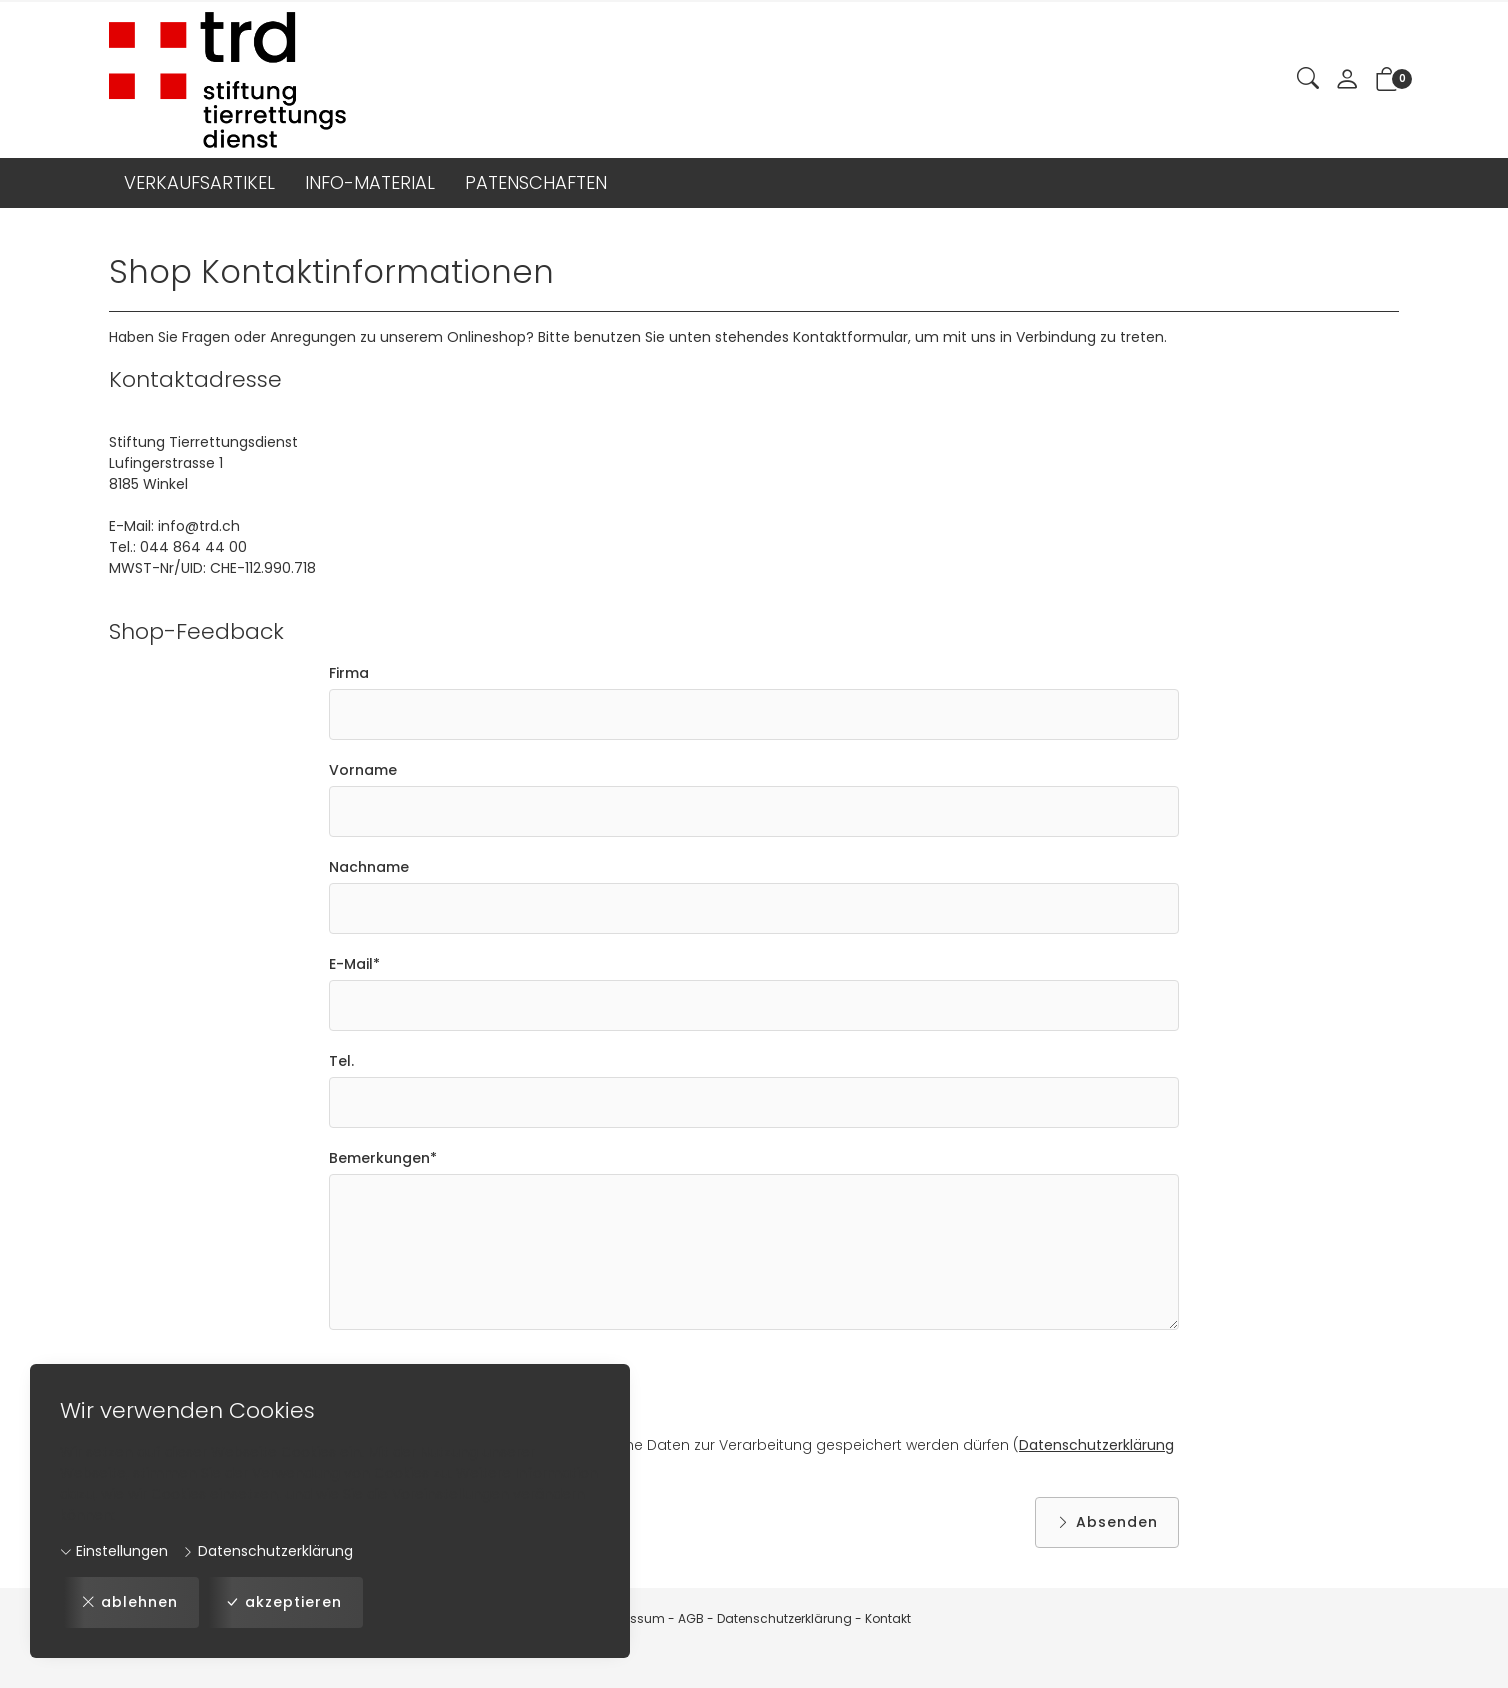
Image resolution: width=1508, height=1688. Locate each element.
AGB (691, 1618)
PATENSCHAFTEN (536, 182)
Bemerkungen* (383, 1158)
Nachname (369, 867)
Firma (349, 673)
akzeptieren (283, 1602)
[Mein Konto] (1347, 80)
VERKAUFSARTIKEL (199, 182)
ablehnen (129, 1602)
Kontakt (888, 1618)
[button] (1308, 79)
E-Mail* (354, 964)
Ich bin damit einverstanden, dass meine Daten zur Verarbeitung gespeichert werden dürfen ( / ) (751, 1456)
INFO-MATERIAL (370, 182)
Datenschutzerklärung (267, 1551)
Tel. (341, 1061)
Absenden (1107, 1522)
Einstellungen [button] (114, 1551)
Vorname (363, 770)
